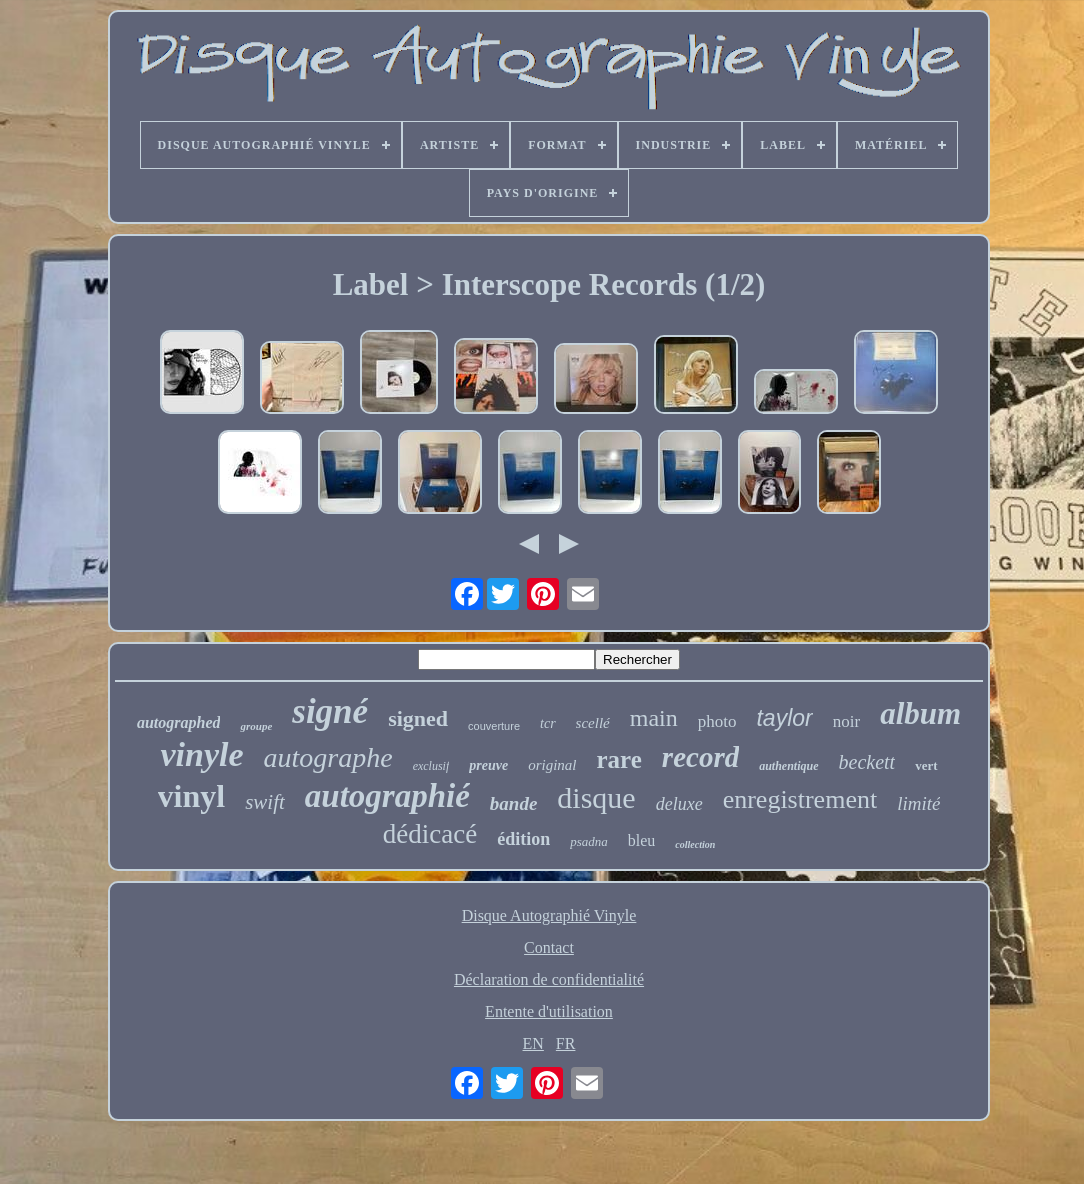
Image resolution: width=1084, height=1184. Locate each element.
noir (846, 721)
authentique (788, 766)
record (700, 757)
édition (523, 839)
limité (918, 803)
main (654, 718)
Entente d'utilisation (549, 1011)
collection (695, 844)
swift (265, 802)
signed (418, 718)
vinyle (201, 754)
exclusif (431, 766)
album (920, 713)
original (552, 765)
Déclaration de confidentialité (549, 979)
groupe (256, 726)
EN (533, 1043)
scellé (593, 723)
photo (717, 721)
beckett (867, 762)
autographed (179, 722)
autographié (387, 796)
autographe (328, 757)
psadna (589, 841)
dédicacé (430, 834)
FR (566, 1043)
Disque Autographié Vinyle (549, 915)
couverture (494, 726)
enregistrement (800, 799)
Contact (549, 947)
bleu (642, 840)
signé (330, 711)
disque (596, 797)
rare (619, 759)
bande (514, 803)
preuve (488, 765)
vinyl (192, 796)
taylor (784, 718)
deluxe (679, 804)
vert (926, 765)
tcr (548, 723)
